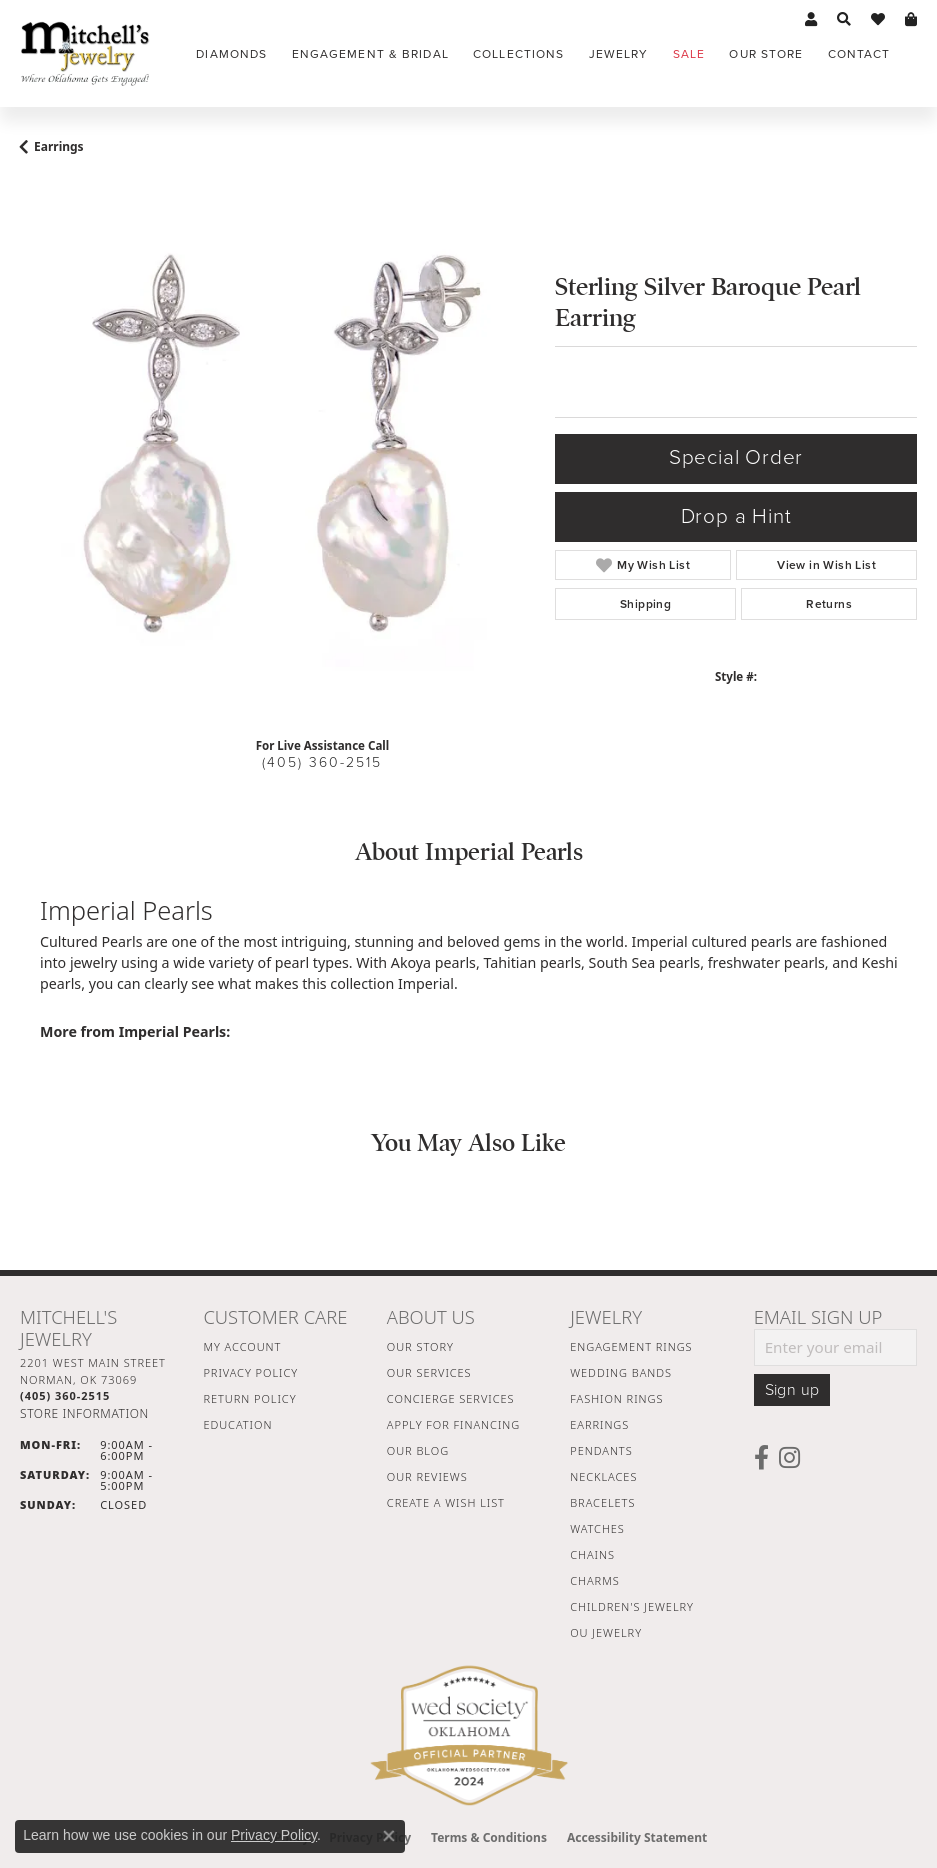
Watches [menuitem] (597, 1528)
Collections (518, 54)
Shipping (645, 604)
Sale (689, 54)
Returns (829, 604)
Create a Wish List (446, 1502)
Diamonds (231, 54)
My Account (242, 1346)
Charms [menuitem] (594, 1580)
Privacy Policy (250, 1372)
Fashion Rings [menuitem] (616, 1398)
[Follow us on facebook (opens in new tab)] (761, 1458)
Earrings (59, 146)
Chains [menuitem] (592, 1554)
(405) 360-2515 (322, 762)
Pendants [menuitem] (601, 1450)
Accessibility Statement (637, 1837)
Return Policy (249, 1398)
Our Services (429, 1372)
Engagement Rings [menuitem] (631, 1346)
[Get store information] (84, 1413)
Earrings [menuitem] (599, 1424)
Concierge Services (451, 1398)
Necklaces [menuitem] (603, 1476)
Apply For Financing (453, 1424)
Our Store (766, 54)
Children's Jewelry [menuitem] (632, 1606)
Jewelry (619, 54)
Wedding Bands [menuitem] (621, 1372)
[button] (811, 20)
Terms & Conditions (489, 1837)
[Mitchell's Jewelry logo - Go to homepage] (85, 53)
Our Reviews (427, 1476)
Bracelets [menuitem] (602, 1502)
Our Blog (418, 1450)
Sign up (792, 1390)
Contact (859, 54)
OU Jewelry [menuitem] (606, 1632)
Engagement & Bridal (370, 54)
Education (237, 1424)
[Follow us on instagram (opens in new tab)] (789, 1458)
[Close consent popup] (389, 1836)
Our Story (420, 1346)
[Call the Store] (65, 1395)
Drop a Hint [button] (736, 516)
